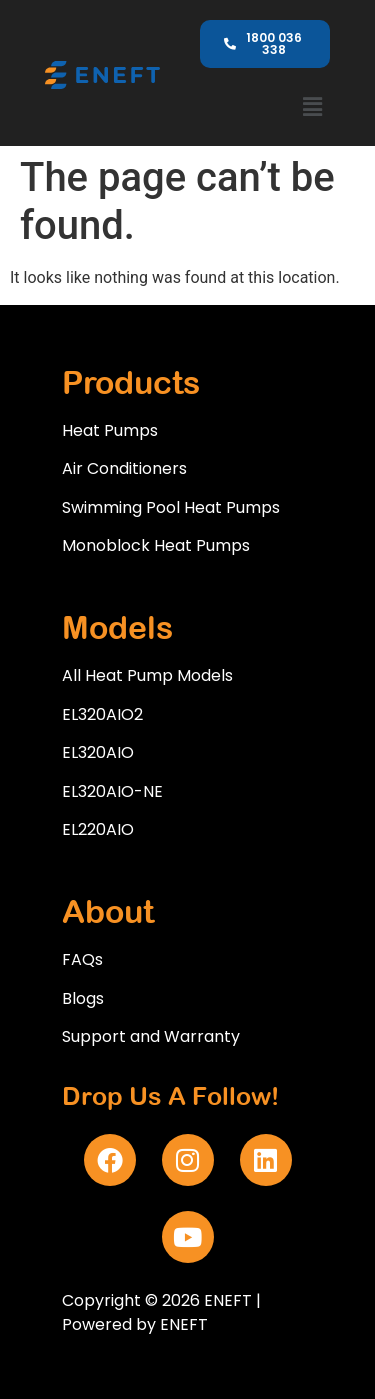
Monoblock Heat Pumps (156, 545)
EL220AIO (98, 829)
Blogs (83, 998)
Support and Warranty (151, 1036)
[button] (312, 107)
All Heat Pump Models (147, 675)
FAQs (82, 959)
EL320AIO (98, 752)
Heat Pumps (110, 430)
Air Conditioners (124, 468)
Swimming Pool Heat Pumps (171, 507)
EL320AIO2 (102, 714)
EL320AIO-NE (112, 791)
